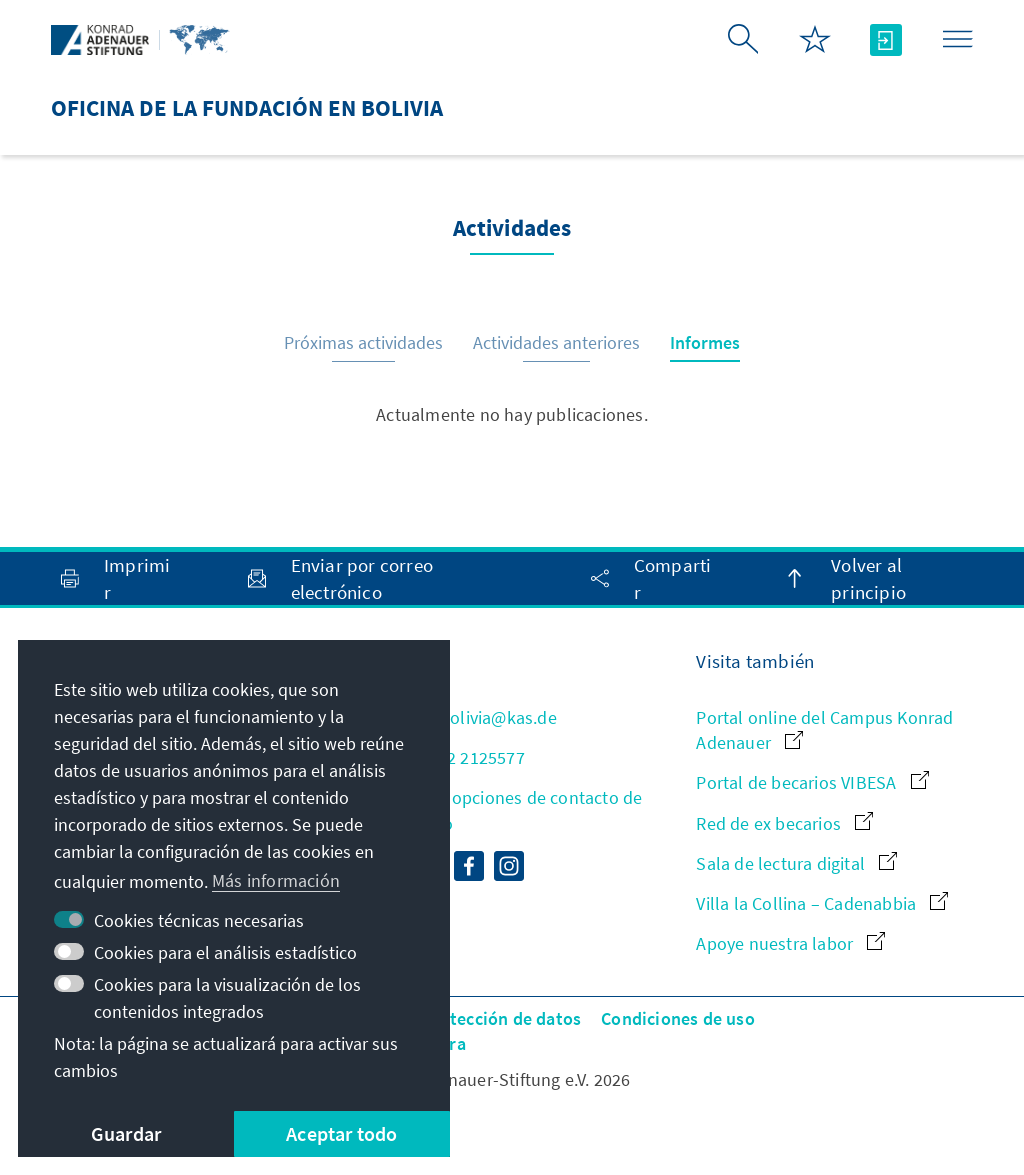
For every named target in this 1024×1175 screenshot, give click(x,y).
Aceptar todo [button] (341, 1133)
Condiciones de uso (678, 1018)
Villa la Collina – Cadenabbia (822, 903)
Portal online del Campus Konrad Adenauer (824, 730)
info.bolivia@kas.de (465, 717)
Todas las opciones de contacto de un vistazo (508, 810)
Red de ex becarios (784, 823)
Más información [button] (276, 880)
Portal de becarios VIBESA (812, 782)
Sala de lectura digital (796, 863)
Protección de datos (501, 1018)
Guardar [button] (126, 1133)
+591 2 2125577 (449, 757)
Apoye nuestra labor (790, 943)
